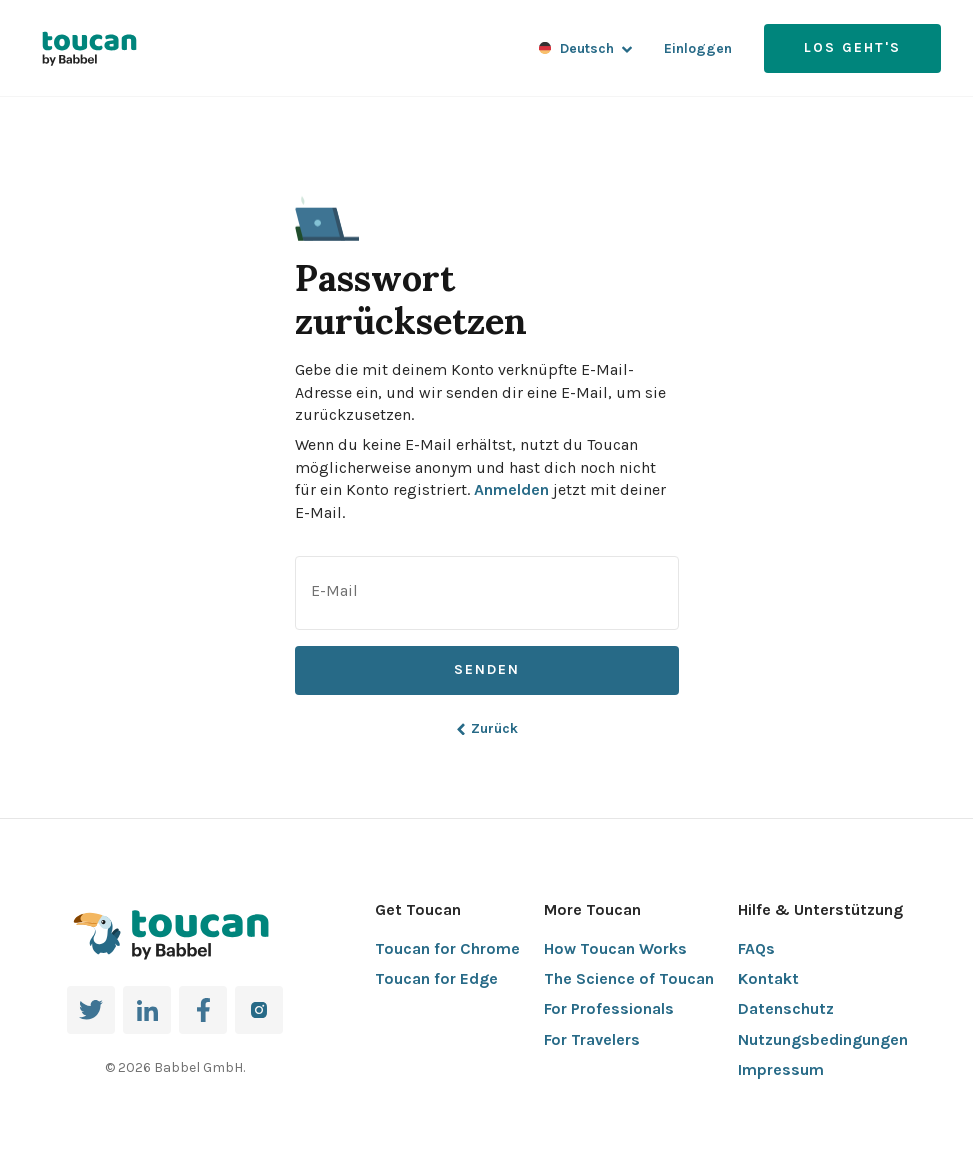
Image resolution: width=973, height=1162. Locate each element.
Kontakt (768, 978)
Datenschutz (786, 1008)
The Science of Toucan (629, 978)
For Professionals (609, 1008)
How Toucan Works (615, 948)
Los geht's (852, 47)
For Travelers (592, 1039)
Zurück (486, 728)
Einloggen (698, 48)
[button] (327, 209)
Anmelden (511, 489)
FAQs (756, 948)
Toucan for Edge (436, 978)
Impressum (781, 1069)
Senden (487, 669)
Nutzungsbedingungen (823, 1039)
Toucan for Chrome (447, 948)
